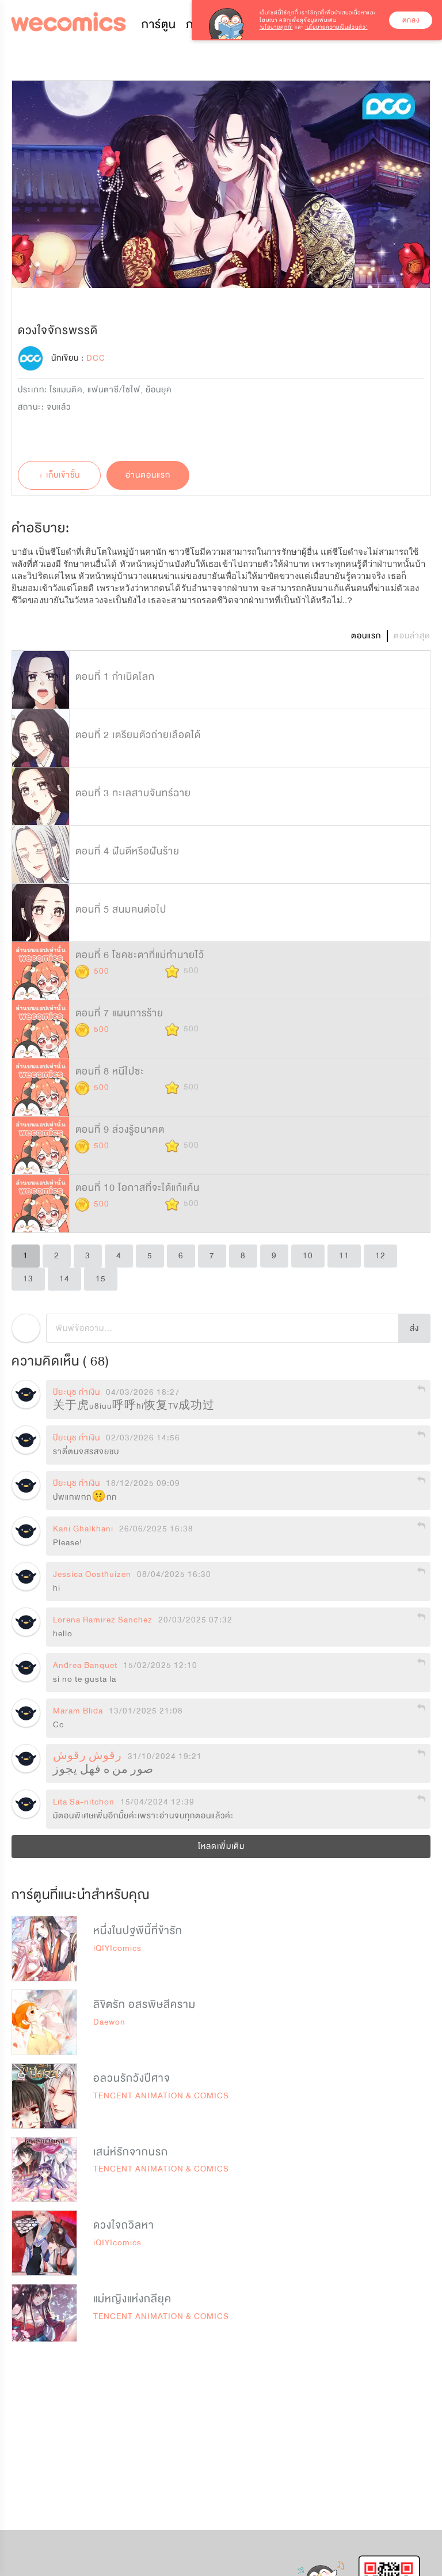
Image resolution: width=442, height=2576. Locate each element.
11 (344, 1256)
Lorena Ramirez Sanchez (103, 1620)
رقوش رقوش (87, 1756)
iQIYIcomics (117, 1948)
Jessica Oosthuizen (92, 1574)
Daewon (109, 2022)
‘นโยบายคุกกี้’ (276, 27)
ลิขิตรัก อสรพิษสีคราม (144, 2004)
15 (101, 1279)
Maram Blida (78, 1711)
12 (380, 1256)
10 (308, 1256)
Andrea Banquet (85, 1665)
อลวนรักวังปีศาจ (131, 2078)
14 (64, 1279)
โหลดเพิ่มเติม (221, 1846)
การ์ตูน (159, 24)
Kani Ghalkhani (83, 1529)
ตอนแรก (366, 636)
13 (28, 1279)
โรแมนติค (65, 390)
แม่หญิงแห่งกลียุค (132, 2299)
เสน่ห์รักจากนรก (130, 2152)
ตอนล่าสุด (412, 636)
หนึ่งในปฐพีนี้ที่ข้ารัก (137, 1930)
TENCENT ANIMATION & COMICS (161, 2096)
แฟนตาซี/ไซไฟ (113, 390)
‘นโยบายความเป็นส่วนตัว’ (336, 27)
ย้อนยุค (159, 390)
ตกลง (411, 20)
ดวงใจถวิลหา (123, 2225)
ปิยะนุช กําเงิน (76, 1392)
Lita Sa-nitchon (84, 1802)
